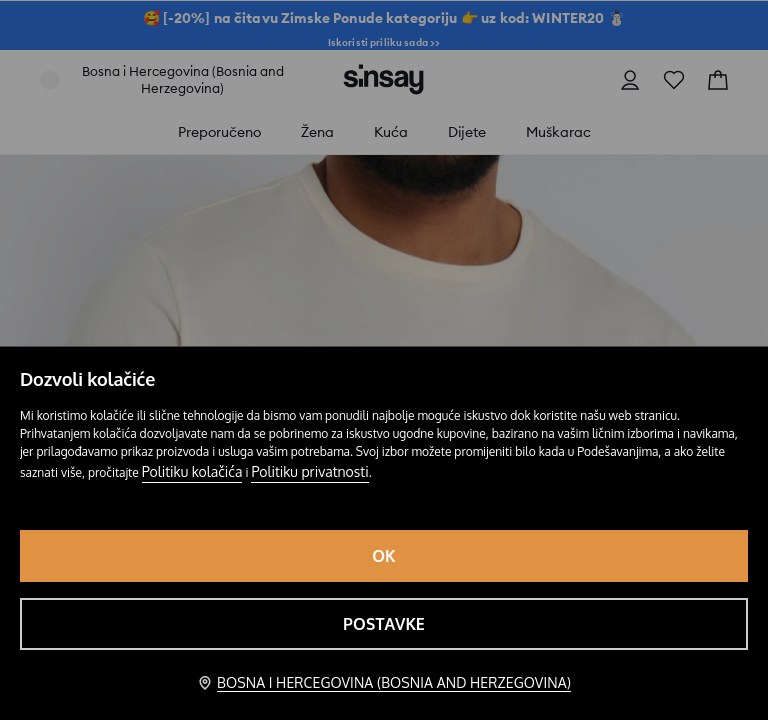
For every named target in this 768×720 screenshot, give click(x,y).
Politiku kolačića (192, 471)
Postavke (384, 624)
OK (384, 556)
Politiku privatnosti (309, 471)
